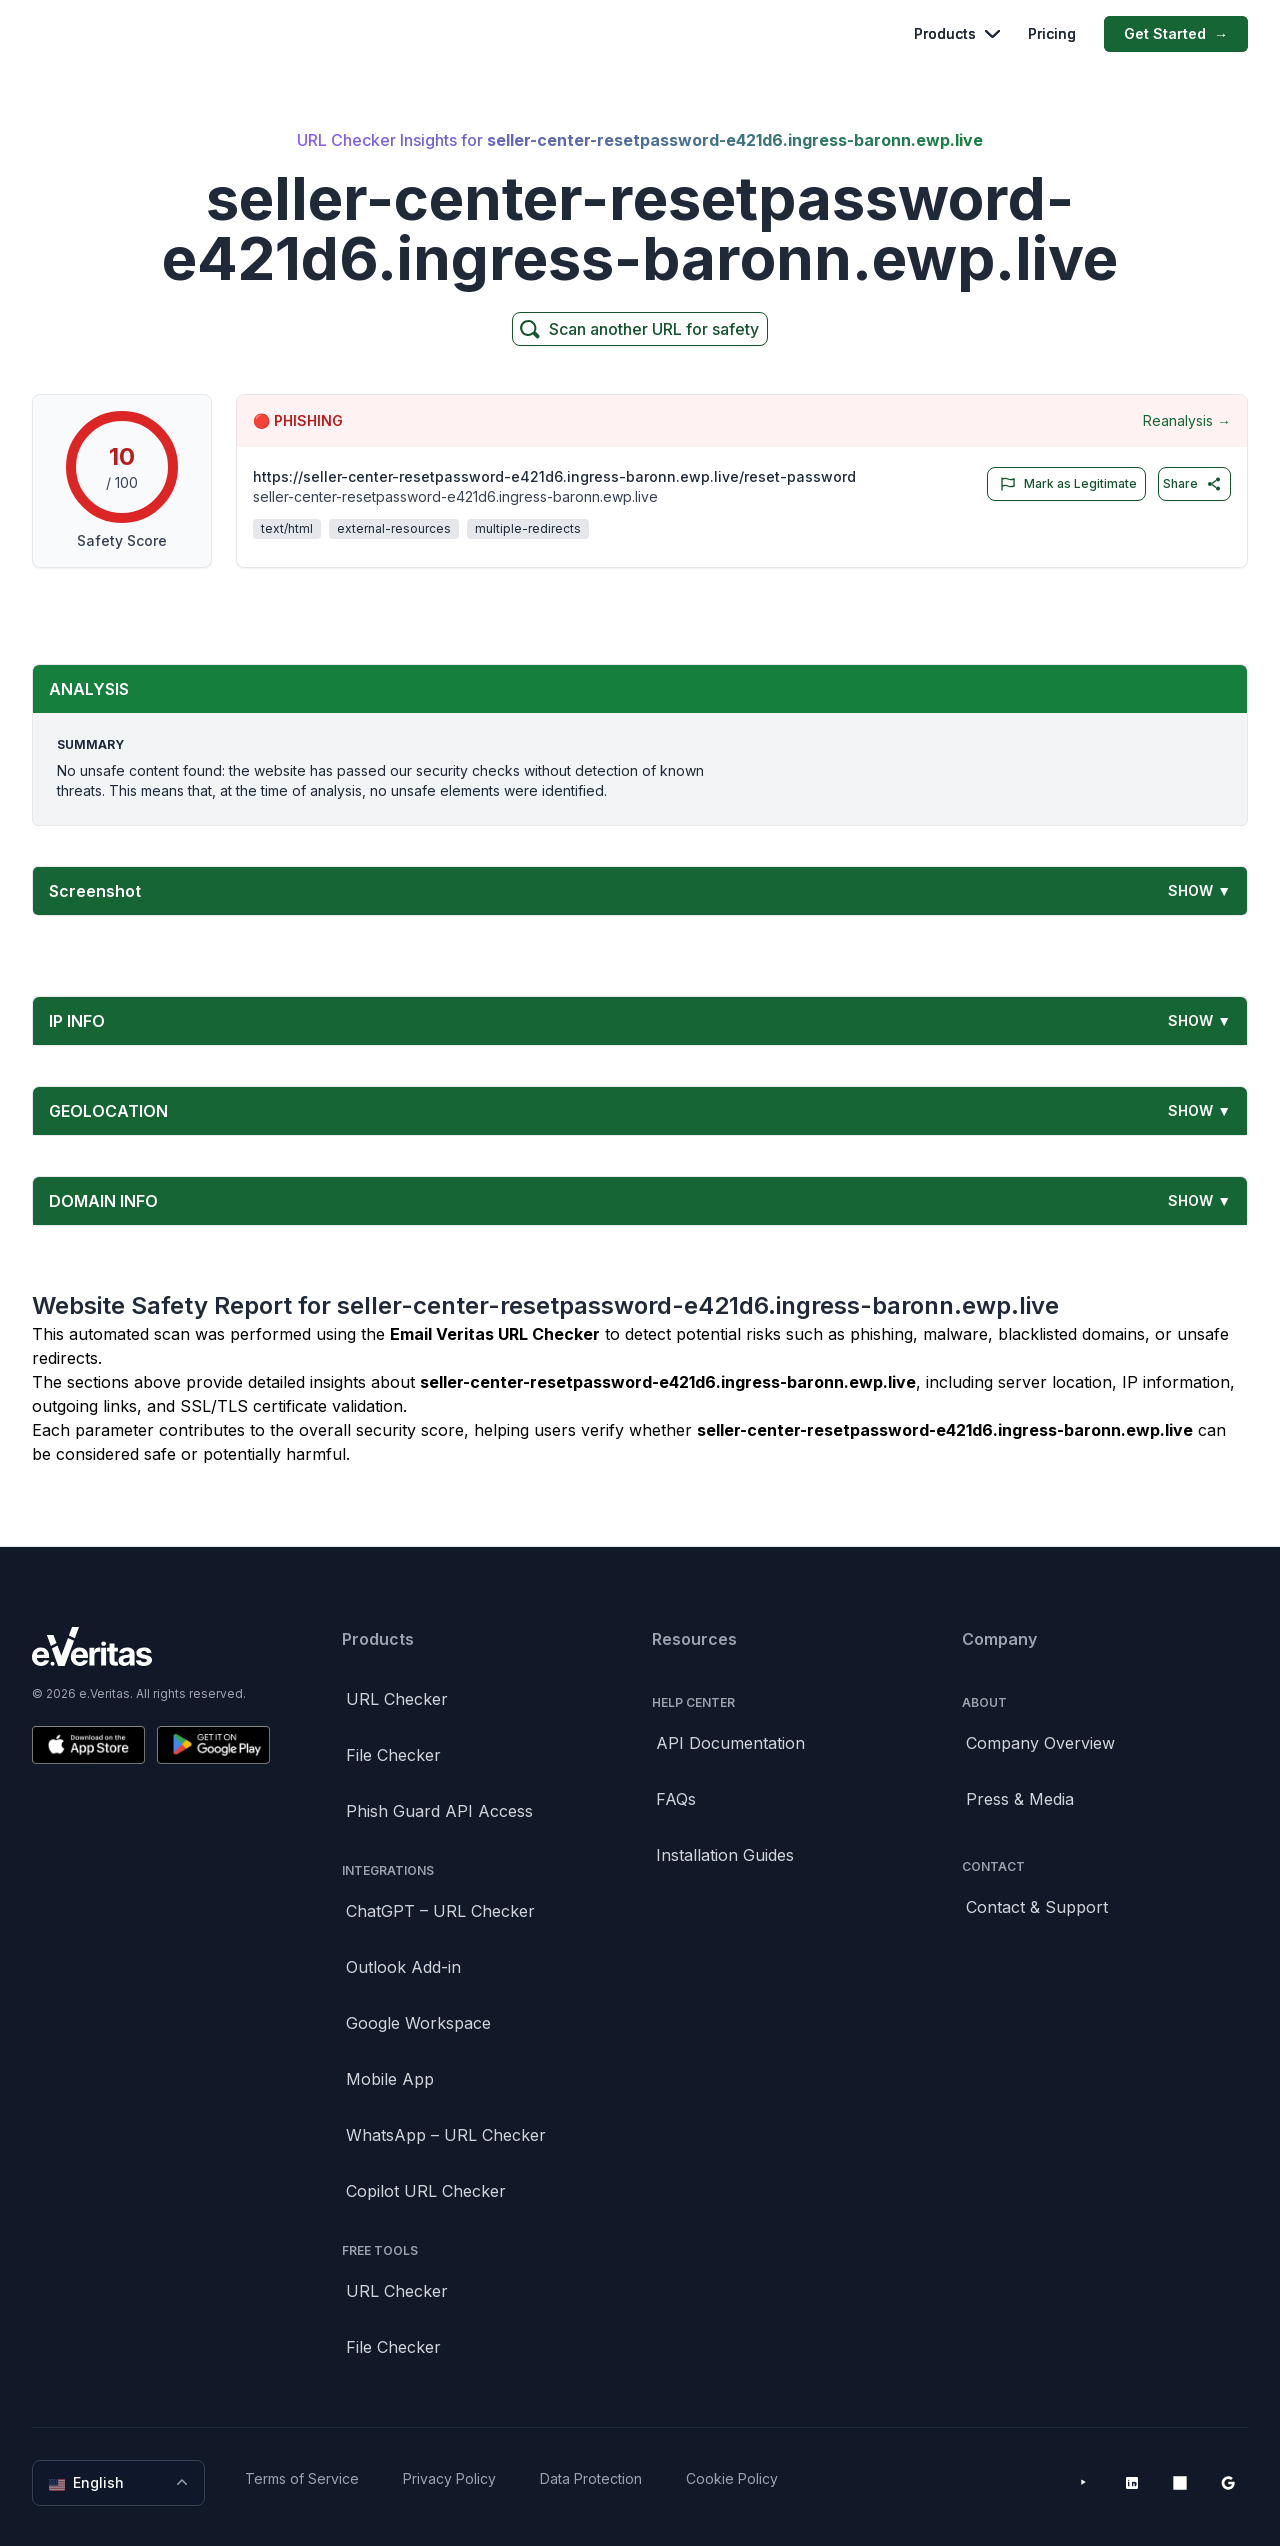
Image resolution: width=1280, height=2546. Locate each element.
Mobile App (390, 2079)
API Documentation (730, 1743)
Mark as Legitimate (1064, 484)
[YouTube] (1084, 2483)
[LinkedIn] (1132, 2483)
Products (957, 33)
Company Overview (1040, 1743)
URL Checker (397, 1699)
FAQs (676, 1799)
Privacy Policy (449, 2478)
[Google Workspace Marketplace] (1228, 2483)
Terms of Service (302, 2478)
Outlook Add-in (403, 1967)
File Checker (393, 1755)
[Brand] (151, 1646)
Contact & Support (1037, 1907)
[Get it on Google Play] (213, 1745)
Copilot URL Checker (426, 2191)
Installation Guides (725, 1855)
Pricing (1052, 33)
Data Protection (591, 2478)
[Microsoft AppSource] (1180, 2483)
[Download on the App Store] (88, 1745)
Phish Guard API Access (439, 1811)
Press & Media (1020, 1799)
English (120, 2483)
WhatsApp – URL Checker (446, 2135)
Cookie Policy (732, 2478)
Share (1192, 484)
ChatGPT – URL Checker (440, 1911)
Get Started (1176, 34)
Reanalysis (1187, 421)
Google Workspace (418, 2023)
